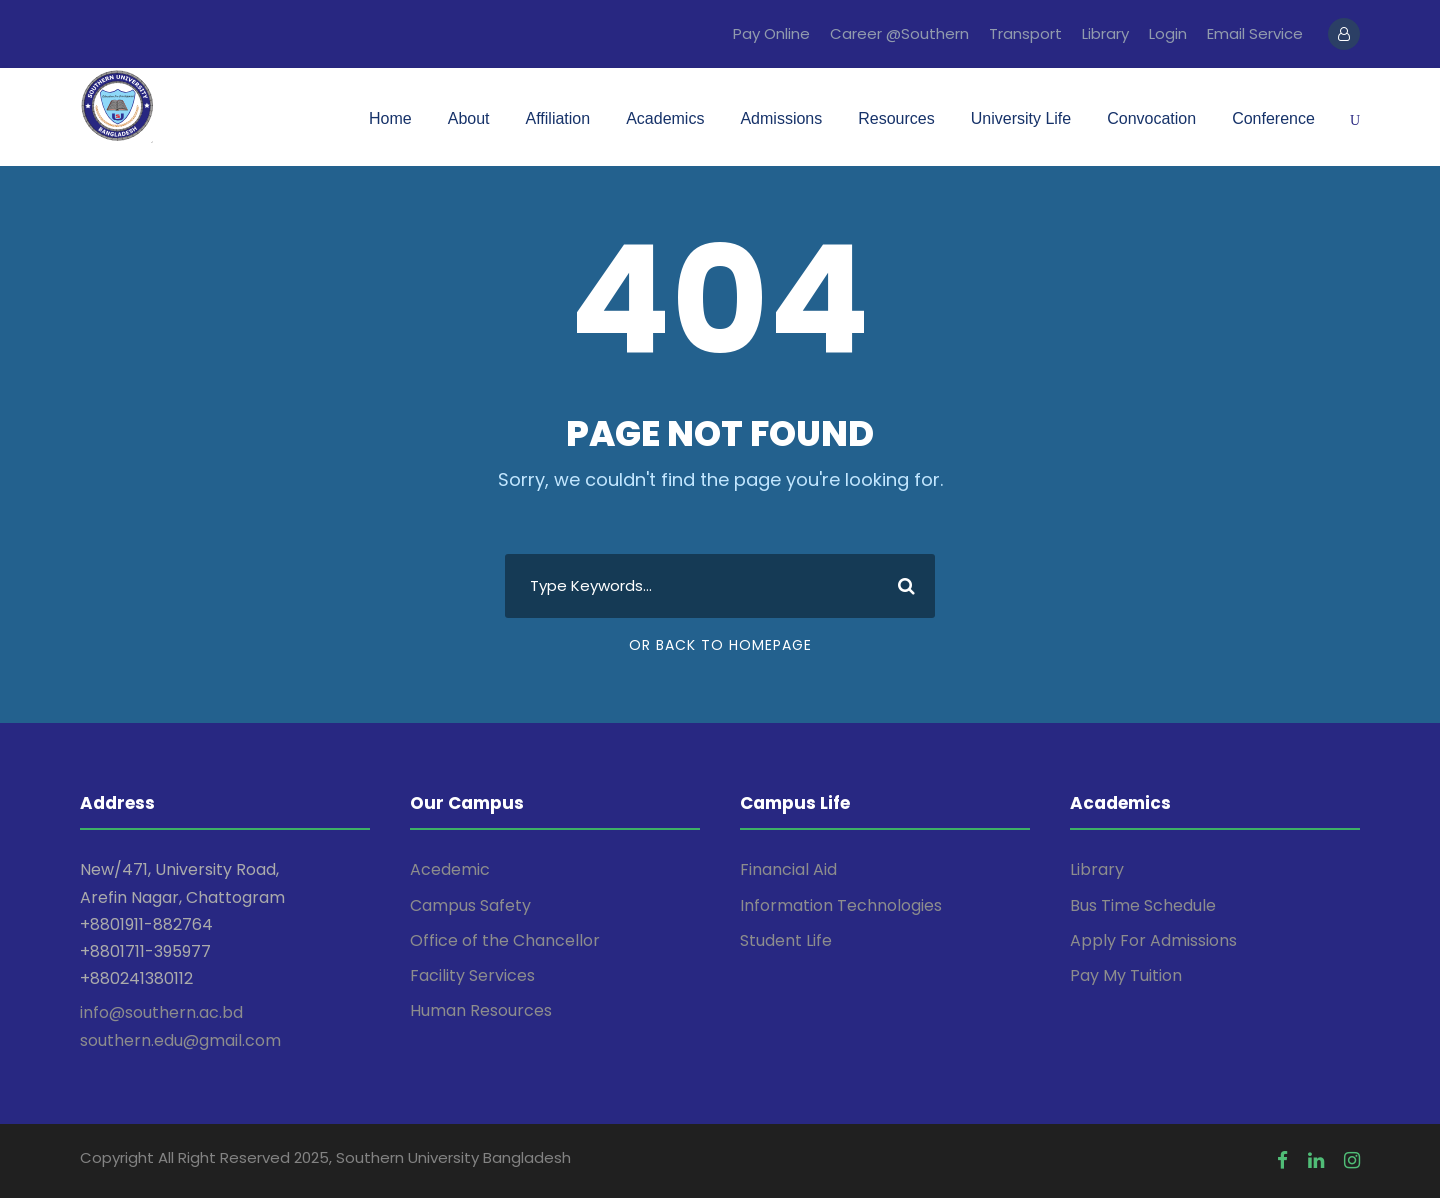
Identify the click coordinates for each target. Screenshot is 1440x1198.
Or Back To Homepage (720, 645)
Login (1168, 33)
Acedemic (450, 869)
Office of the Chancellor (505, 940)
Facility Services (472, 975)
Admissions (781, 118)
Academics (665, 118)
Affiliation (558, 118)
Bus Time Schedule (1143, 905)
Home (390, 118)
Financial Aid (788, 869)
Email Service (1255, 33)
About (469, 118)
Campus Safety (470, 905)
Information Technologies (841, 905)
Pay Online (771, 33)
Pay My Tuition (1126, 975)
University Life (1021, 118)
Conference (1273, 118)
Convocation (1151, 118)
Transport (1025, 33)
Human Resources (481, 1010)
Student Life (786, 940)
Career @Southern (899, 33)
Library (1105, 33)
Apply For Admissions (1153, 940)
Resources (896, 118)
